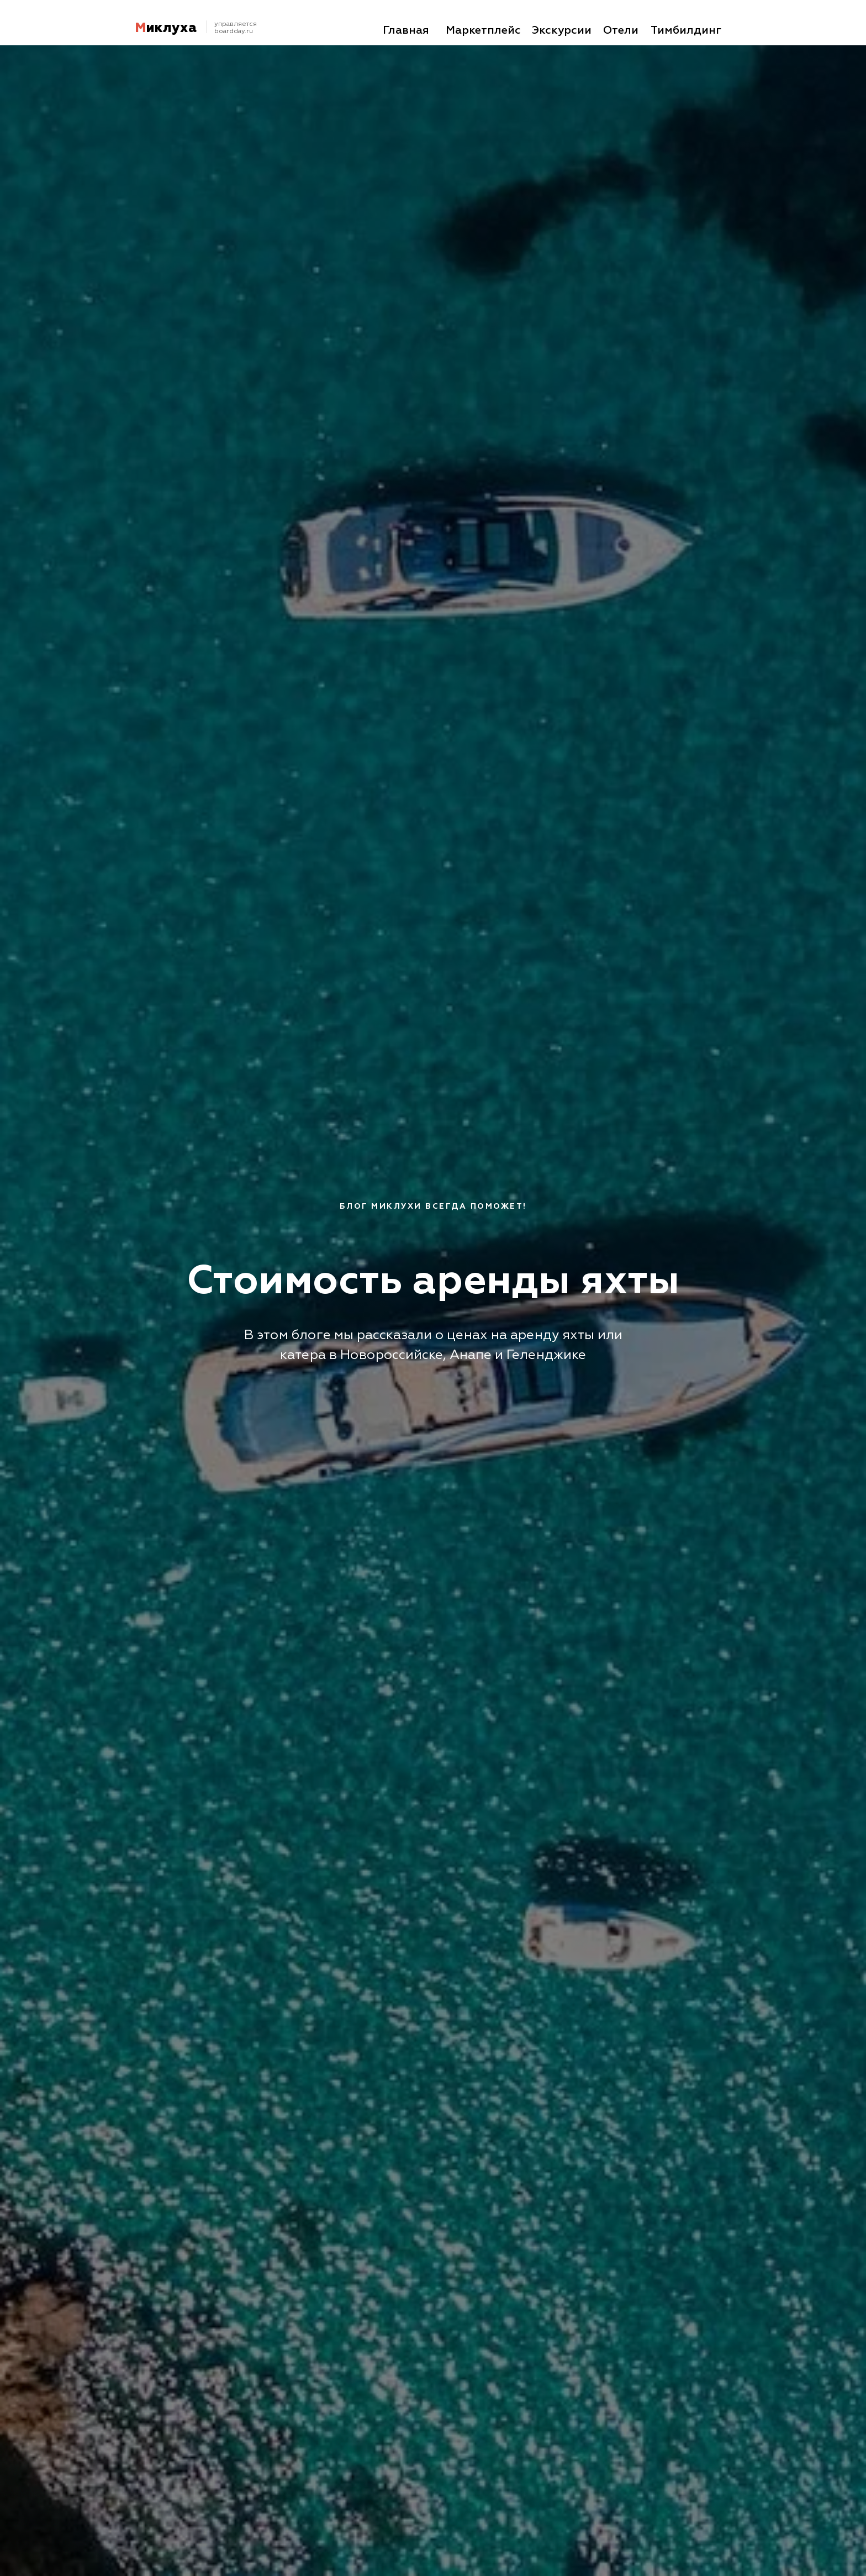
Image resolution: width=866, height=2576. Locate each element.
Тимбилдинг (686, 30)
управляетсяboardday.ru (235, 27)
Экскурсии (562, 30)
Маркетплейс (483, 30)
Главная (406, 30)
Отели (620, 30)
